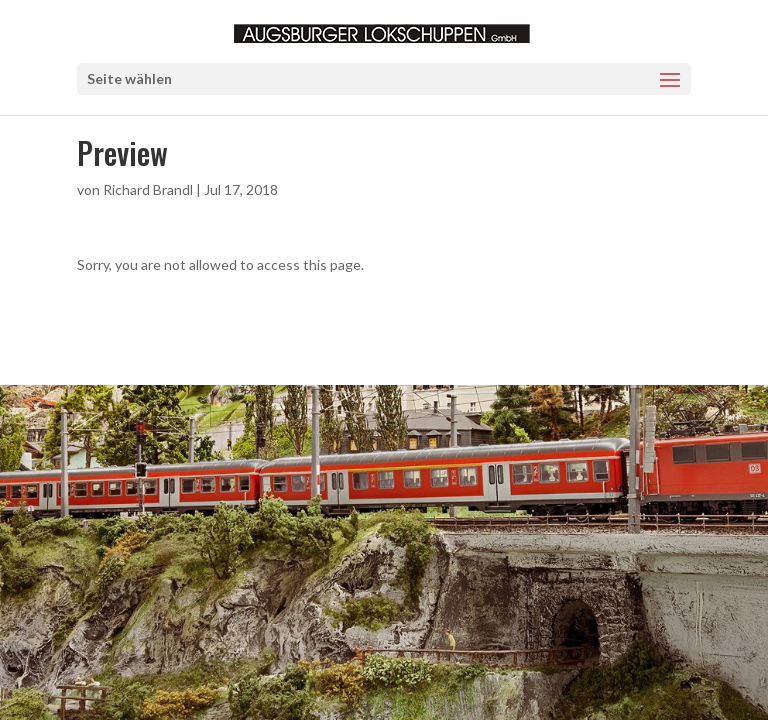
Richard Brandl (148, 189)
